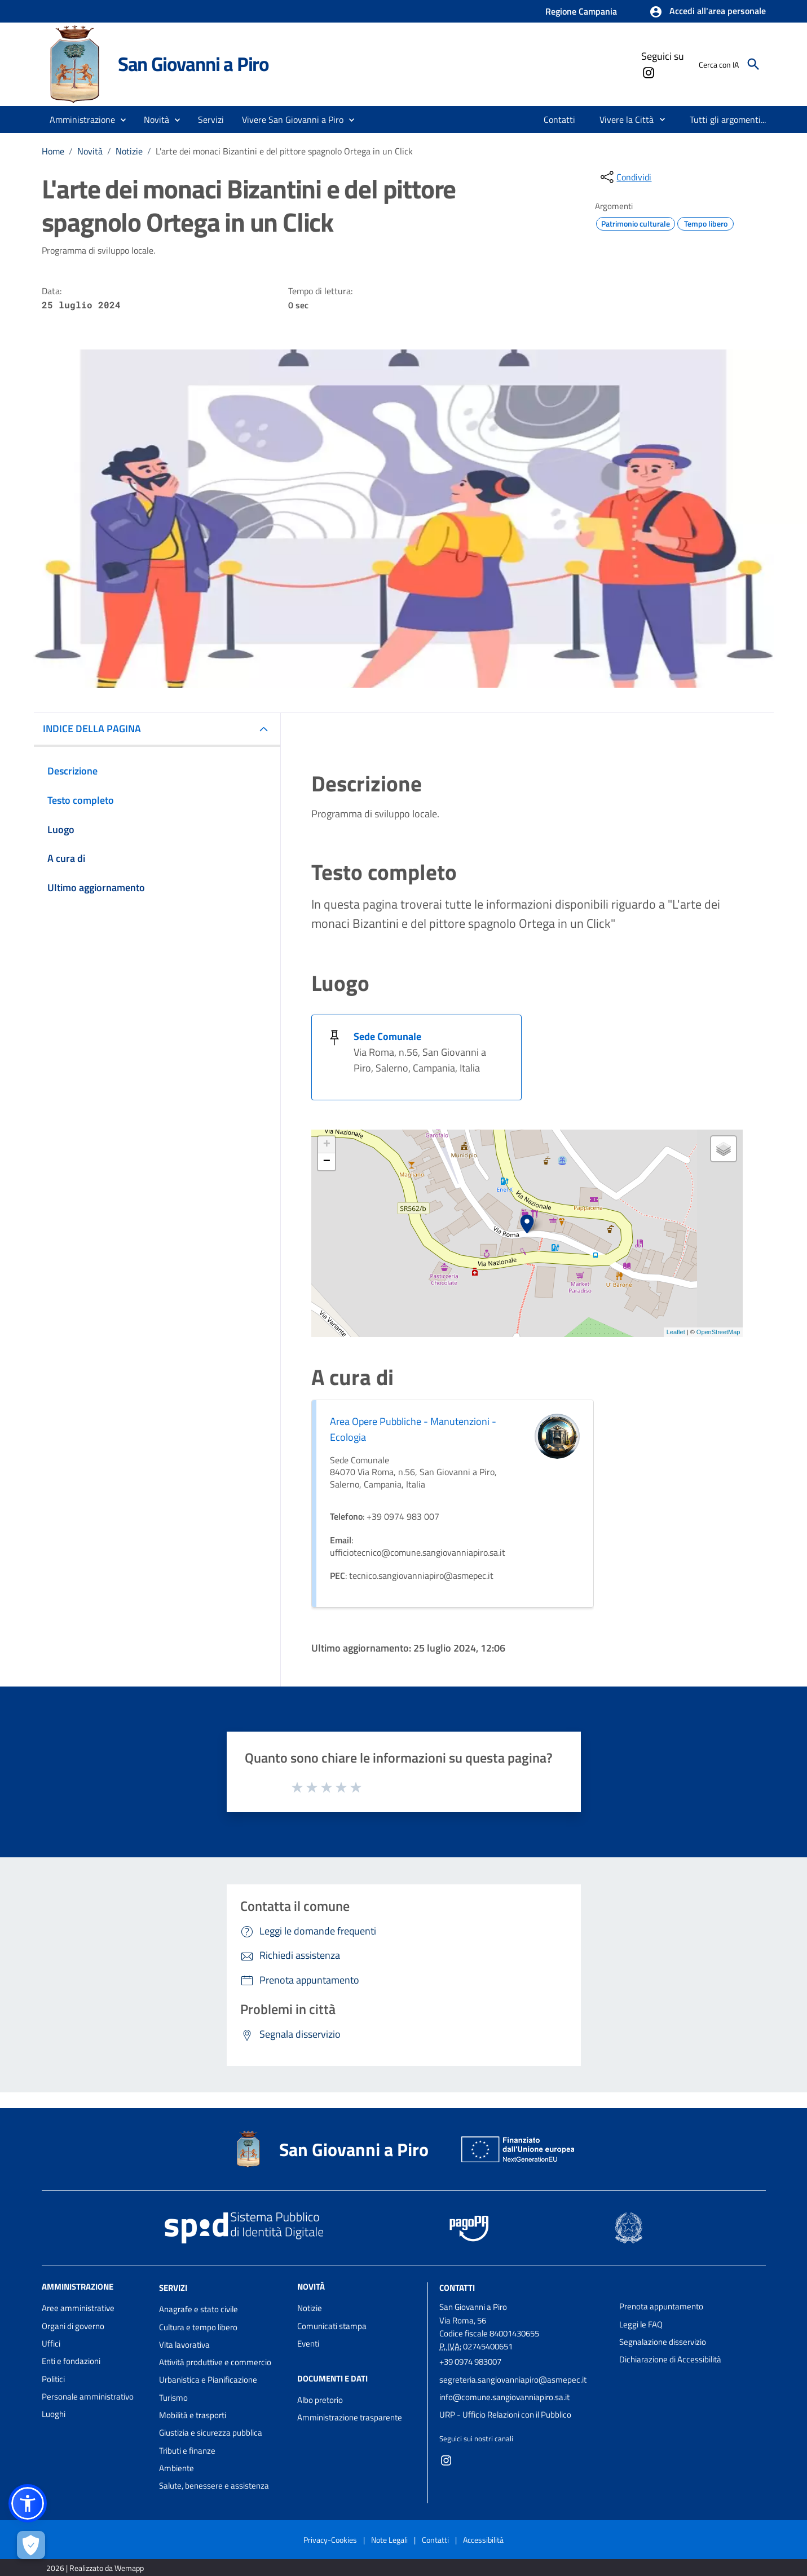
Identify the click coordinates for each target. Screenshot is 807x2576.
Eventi (308, 2343)
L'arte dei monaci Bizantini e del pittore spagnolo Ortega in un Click (284, 151)
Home (53, 151)
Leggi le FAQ (641, 2324)
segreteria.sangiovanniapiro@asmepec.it (512, 2379)
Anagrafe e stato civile (198, 2309)
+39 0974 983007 (470, 2361)
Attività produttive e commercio (215, 2362)
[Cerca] (753, 64)
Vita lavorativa (184, 2344)
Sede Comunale (387, 1036)
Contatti (457, 2287)
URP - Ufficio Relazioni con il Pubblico (505, 2414)
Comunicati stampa (332, 2326)
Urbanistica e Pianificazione (208, 2379)
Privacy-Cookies (330, 2540)
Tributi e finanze (187, 2450)
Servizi (173, 2287)
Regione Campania (581, 11)
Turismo (173, 2397)
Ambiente (176, 2468)
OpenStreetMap (718, 1332)
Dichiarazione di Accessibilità (670, 2359)
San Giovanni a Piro (193, 63)
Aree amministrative (78, 2307)
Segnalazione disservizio (662, 2341)
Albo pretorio (320, 2399)
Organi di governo (73, 2326)
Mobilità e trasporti (192, 2415)
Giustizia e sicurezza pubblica (210, 2432)
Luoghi (53, 2413)
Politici (53, 2379)
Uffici (51, 2343)
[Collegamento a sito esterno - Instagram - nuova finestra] (648, 71)
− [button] (326, 1161)
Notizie (129, 151)
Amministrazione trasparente (349, 2417)
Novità (90, 151)
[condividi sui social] (625, 177)
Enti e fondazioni (71, 2360)
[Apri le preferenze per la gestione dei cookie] (31, 2545)
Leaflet (676, 1332)
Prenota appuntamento (661, 2306)
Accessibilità (483, 2540)
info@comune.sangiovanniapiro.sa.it (504, 2397)
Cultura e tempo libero (198, 2327)
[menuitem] (559, 119)
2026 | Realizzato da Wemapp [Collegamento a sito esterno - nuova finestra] (95, 2568)
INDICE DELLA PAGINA (92, 728)
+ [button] (326, 1144)
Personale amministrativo (88, 2396)
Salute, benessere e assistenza (214, 2485)
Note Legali (389, 2540)
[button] (707, 12)
